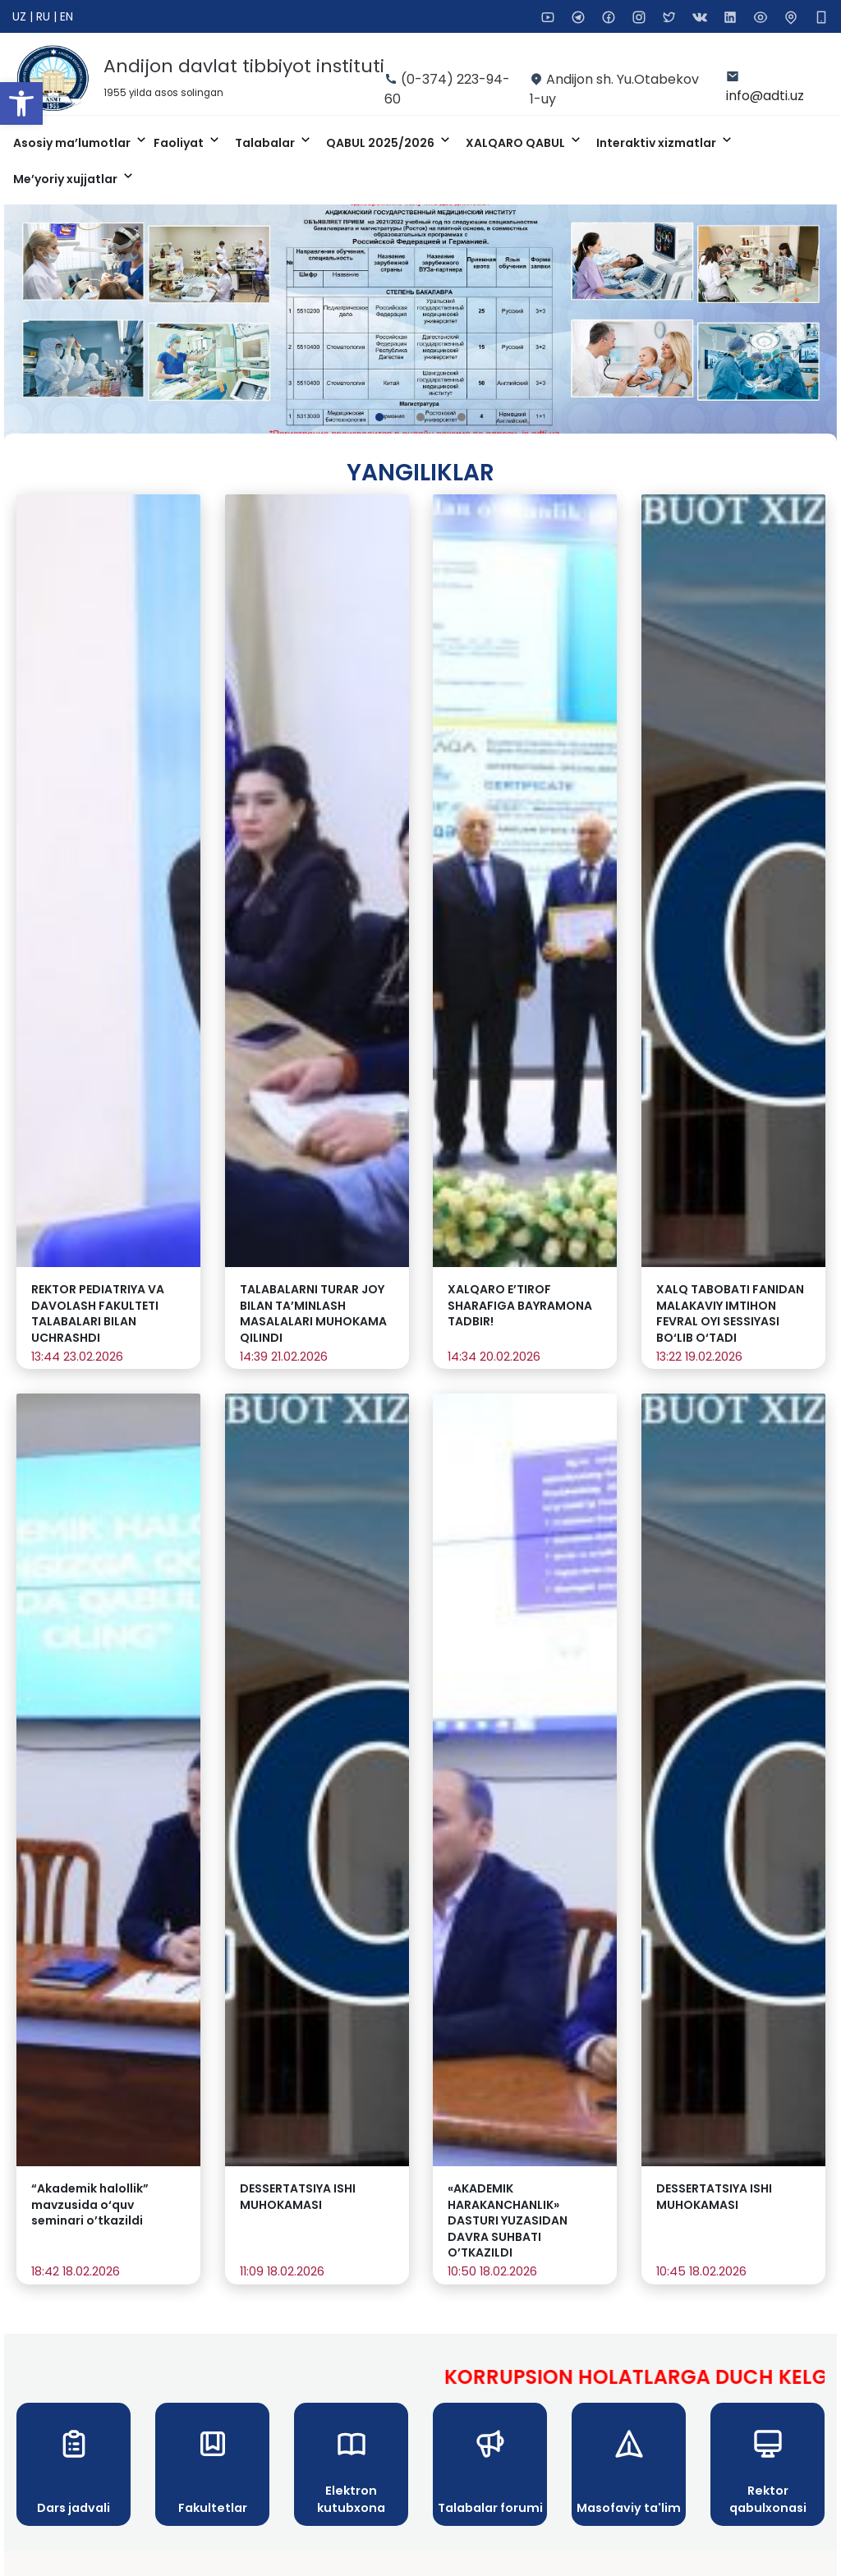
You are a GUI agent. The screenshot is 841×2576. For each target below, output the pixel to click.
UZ (21, 16)
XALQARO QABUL (517, 143)
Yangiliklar (420, 473)
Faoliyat (180, 143)
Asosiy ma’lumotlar (73, 143)
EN (66, 16)
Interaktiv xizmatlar (657, 143)
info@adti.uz (765, 95)
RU (44, 16)
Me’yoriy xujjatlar (66, 179)
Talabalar (266, 143)
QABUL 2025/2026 (381, 143)
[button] (21, 103)
